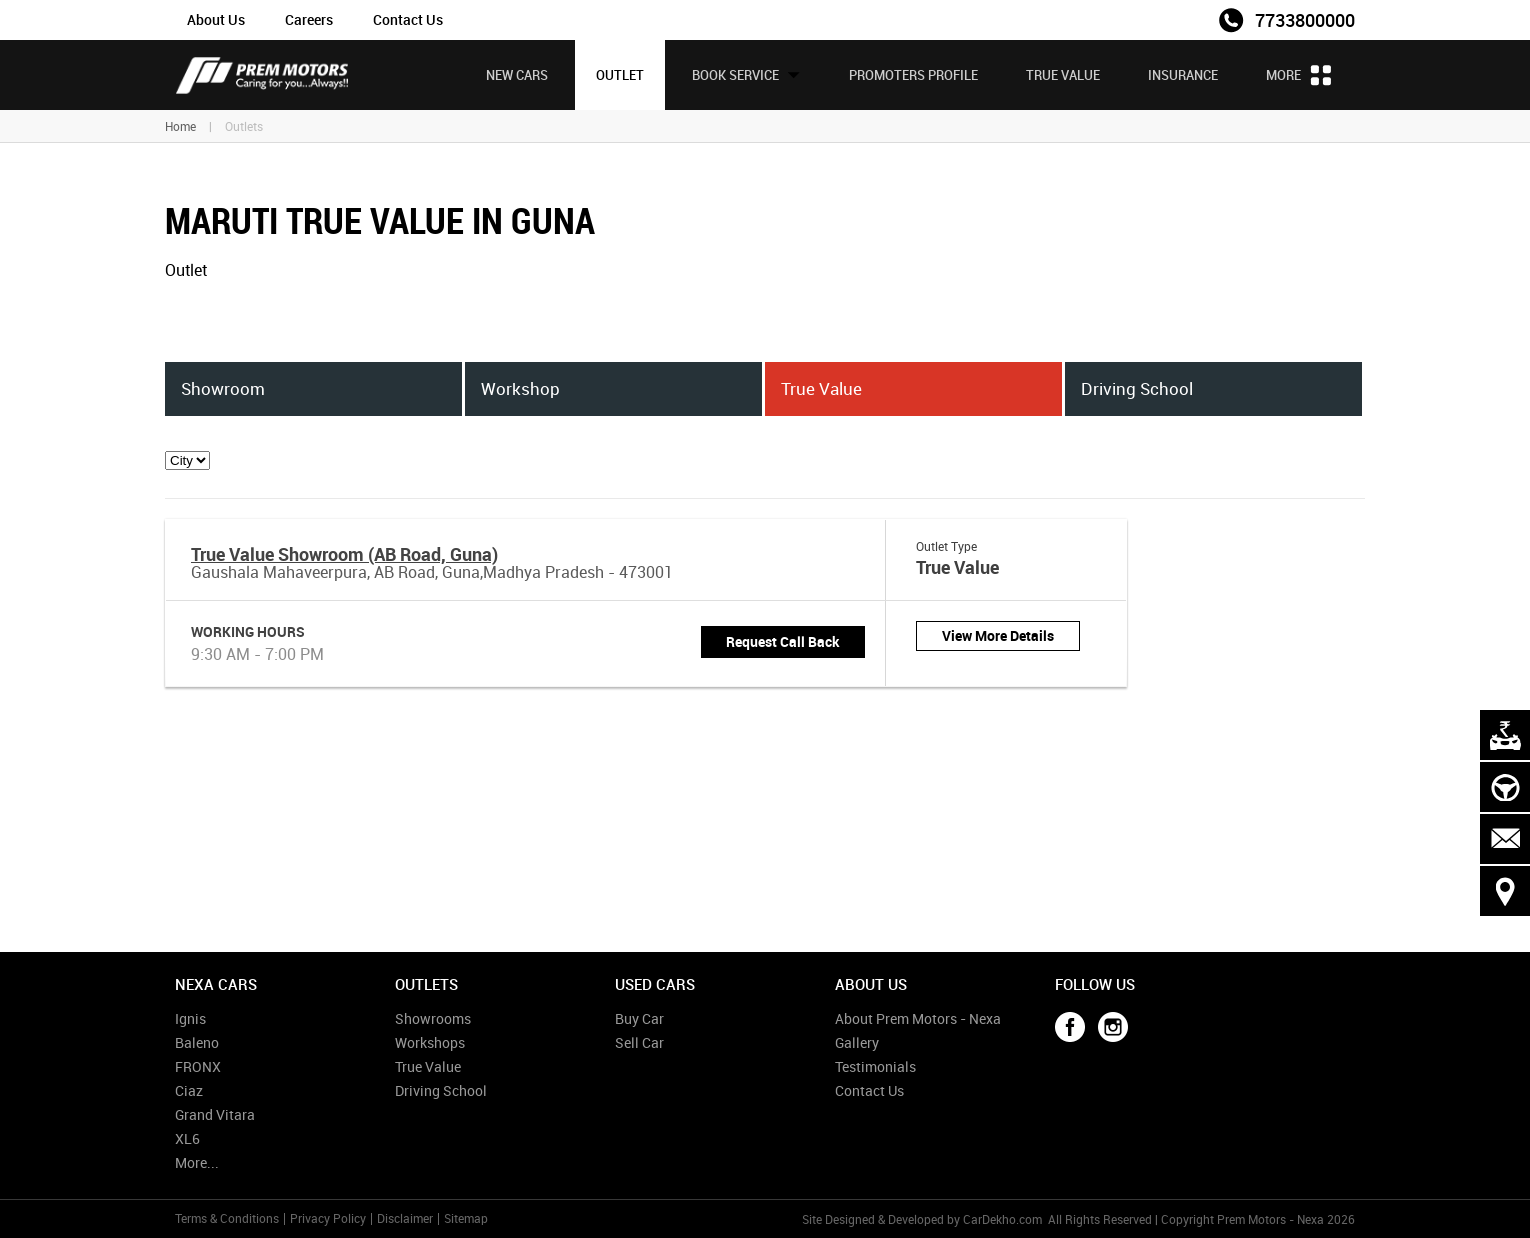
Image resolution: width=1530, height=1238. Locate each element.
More (1298, 75)
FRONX (198, 1066)
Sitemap (466, 1218)
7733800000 (1305, 20)
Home (180, 126)
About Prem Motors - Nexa (918, 1018)
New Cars (517, 75)
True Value (1063, 75)
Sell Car (639, 1042)
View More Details (998, 635)
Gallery (857, 1042)
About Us (216, 19)
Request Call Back (783, 641)
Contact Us (408, 19)
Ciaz (189, 1090)
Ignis (190, 1018)
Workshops (430, 1042)
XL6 (187, 1138)
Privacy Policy (328, 1218)
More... (197, 1162)
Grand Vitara (215, 1114)
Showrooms (433, 1018)
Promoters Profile (913, 75)
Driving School (441, 1090)
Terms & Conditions (227, 1218)
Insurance (1183, 75)
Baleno (197, 1042)
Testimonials (875, 1066)
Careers (309, 19)
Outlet (620, 75)
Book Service (746, 74)
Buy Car (639, 1018)
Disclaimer (405, 1218)
